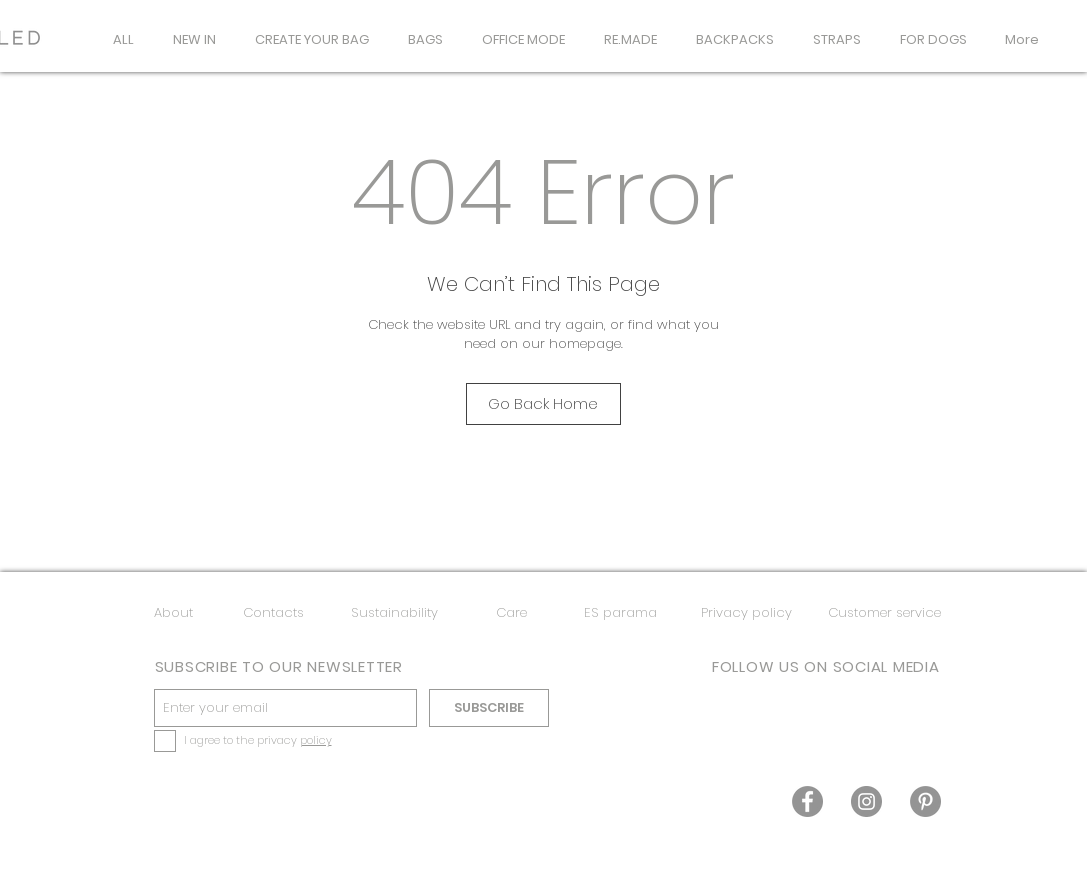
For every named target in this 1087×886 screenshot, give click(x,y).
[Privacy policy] (747, 613)
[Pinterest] (925, 801)
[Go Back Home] (543, 404)
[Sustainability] (395, 613)
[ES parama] (621, 613)
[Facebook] (807, 801)
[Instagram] (866, 801)
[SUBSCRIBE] (489, 708)
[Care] (511, 613)
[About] (173, 613)
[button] (426, 39)
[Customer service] (884, 613)
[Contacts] (273, 613)
